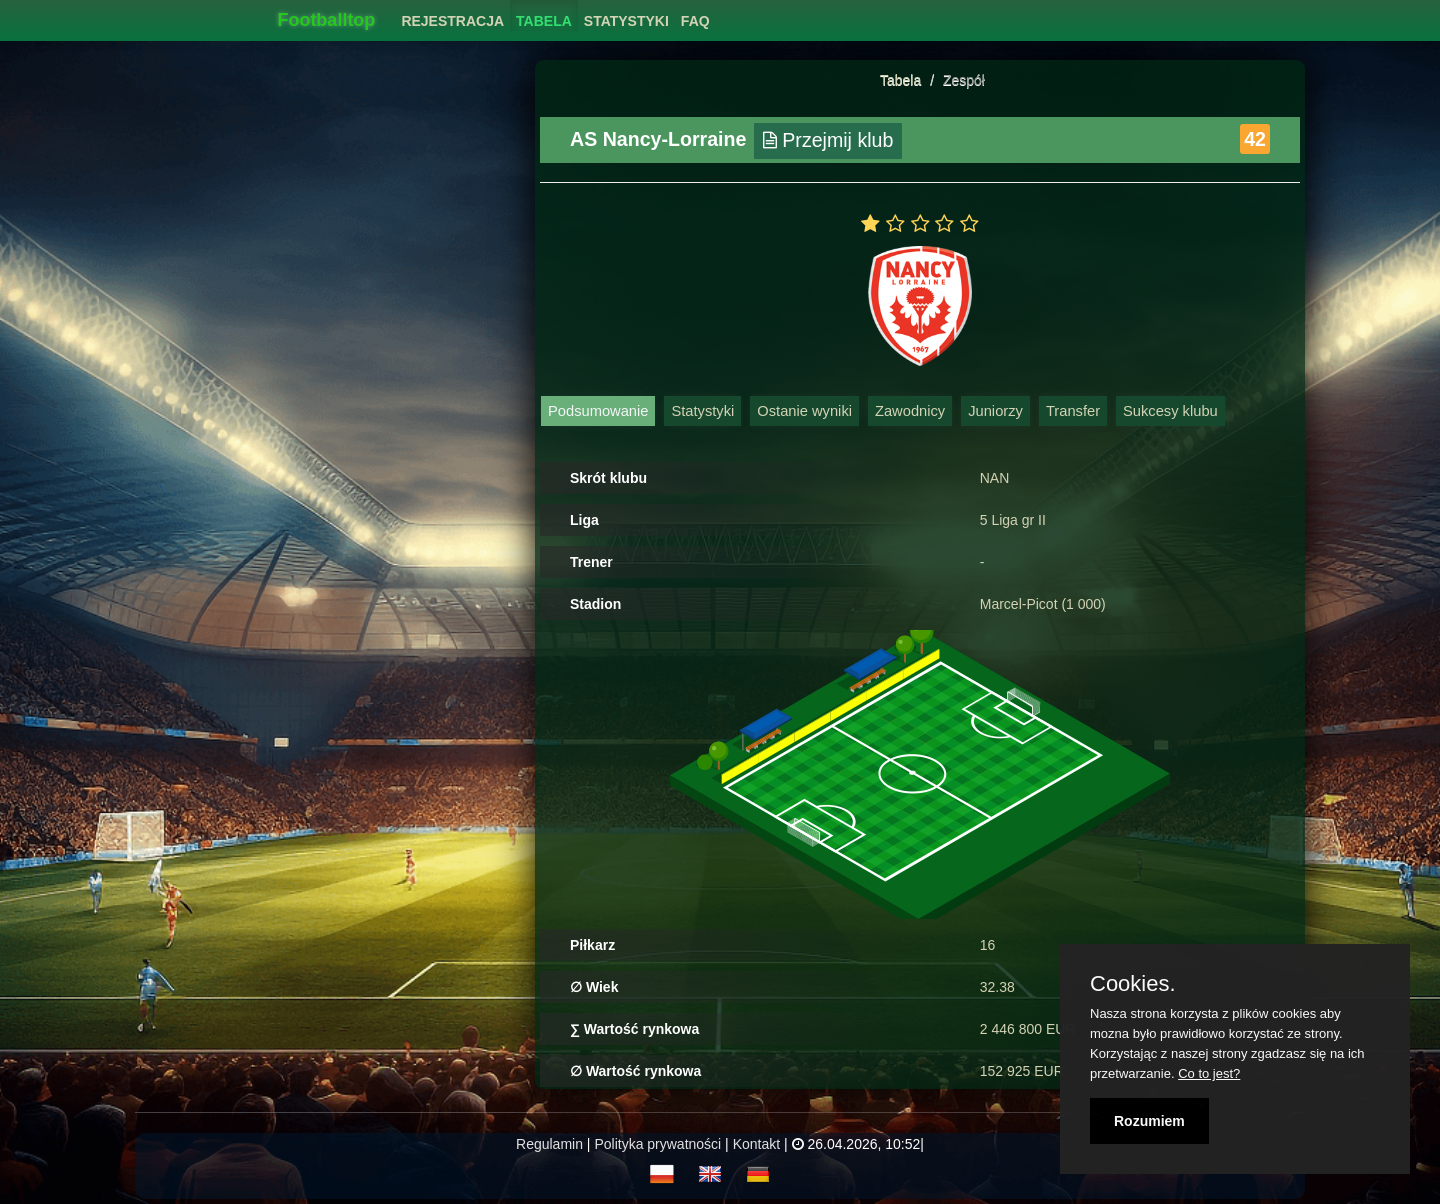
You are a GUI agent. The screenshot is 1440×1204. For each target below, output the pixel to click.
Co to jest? (1209, 1073)
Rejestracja (452, 21)
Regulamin (549, 1144)
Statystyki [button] (626, 21)
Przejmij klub (828, 140)
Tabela (900, 80)
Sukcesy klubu (1170, 411)
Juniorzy (995, 411)
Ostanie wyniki (804, 411)
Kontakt (756, 1144)
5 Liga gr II (1013, 520)
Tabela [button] (544, 21)
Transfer (1073, 411)
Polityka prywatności (657, 1144)
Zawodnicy (910, 411)
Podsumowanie (598, 411)
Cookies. (1133, 984)
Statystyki (702, 411)
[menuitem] (452, 15)
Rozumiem (1149, 1121)
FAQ (695, 21)
